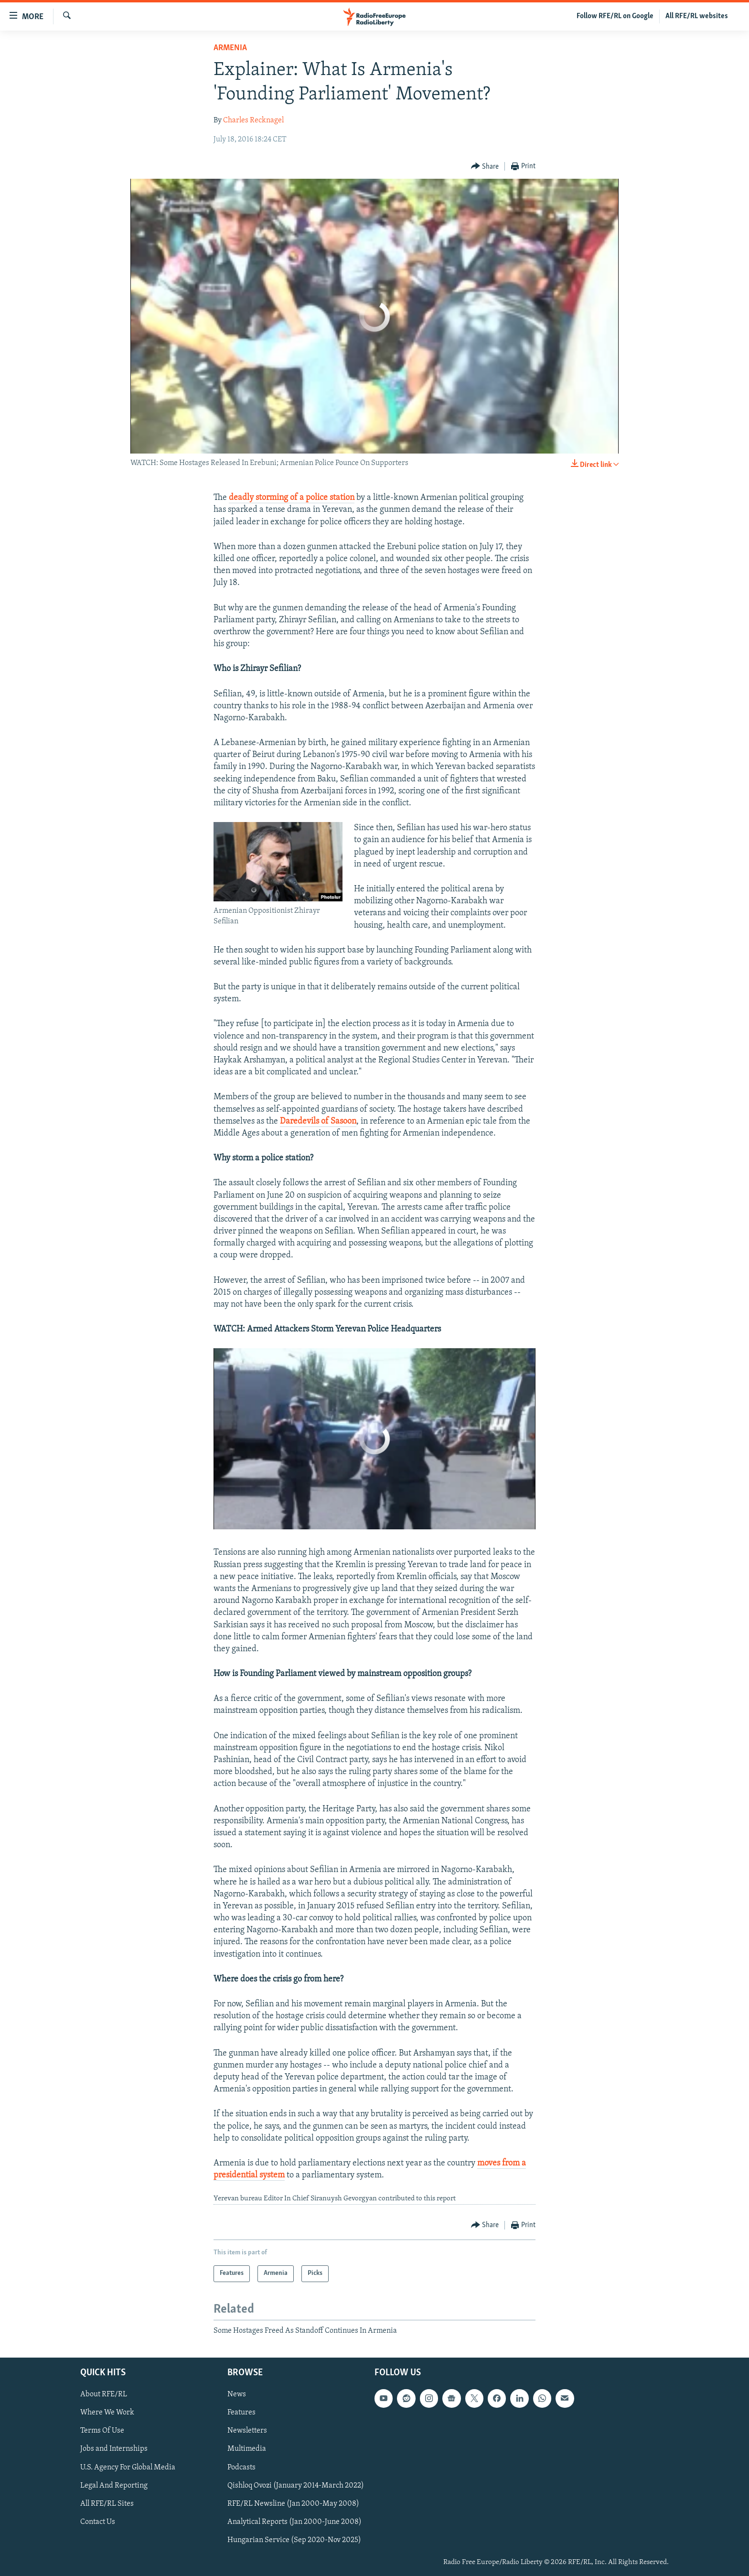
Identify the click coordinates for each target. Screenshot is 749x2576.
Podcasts (241, 2467)
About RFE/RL (103, 2394)
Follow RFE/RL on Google (615, 16)
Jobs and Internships (114, 2449)
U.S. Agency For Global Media (127, 2467)
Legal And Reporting (114, 2485)
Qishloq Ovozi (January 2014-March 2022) (295, 2485)
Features (241, 2413)
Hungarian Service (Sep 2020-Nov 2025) (294, 2540)
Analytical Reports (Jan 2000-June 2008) (294, 2522)
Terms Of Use (102, 2431)
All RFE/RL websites (696, 16)
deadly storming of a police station (291, 497)
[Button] (485, 166)
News (236, 2394)
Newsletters (247, 2431)
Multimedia (246, 2449)
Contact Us (97, 2522)
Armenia (230, 48)
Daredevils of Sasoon (318, 1121)
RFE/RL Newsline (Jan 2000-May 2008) (293, 2504)
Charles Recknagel (253, 120)
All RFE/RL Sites (107, 2504)
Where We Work (107, 2413)
